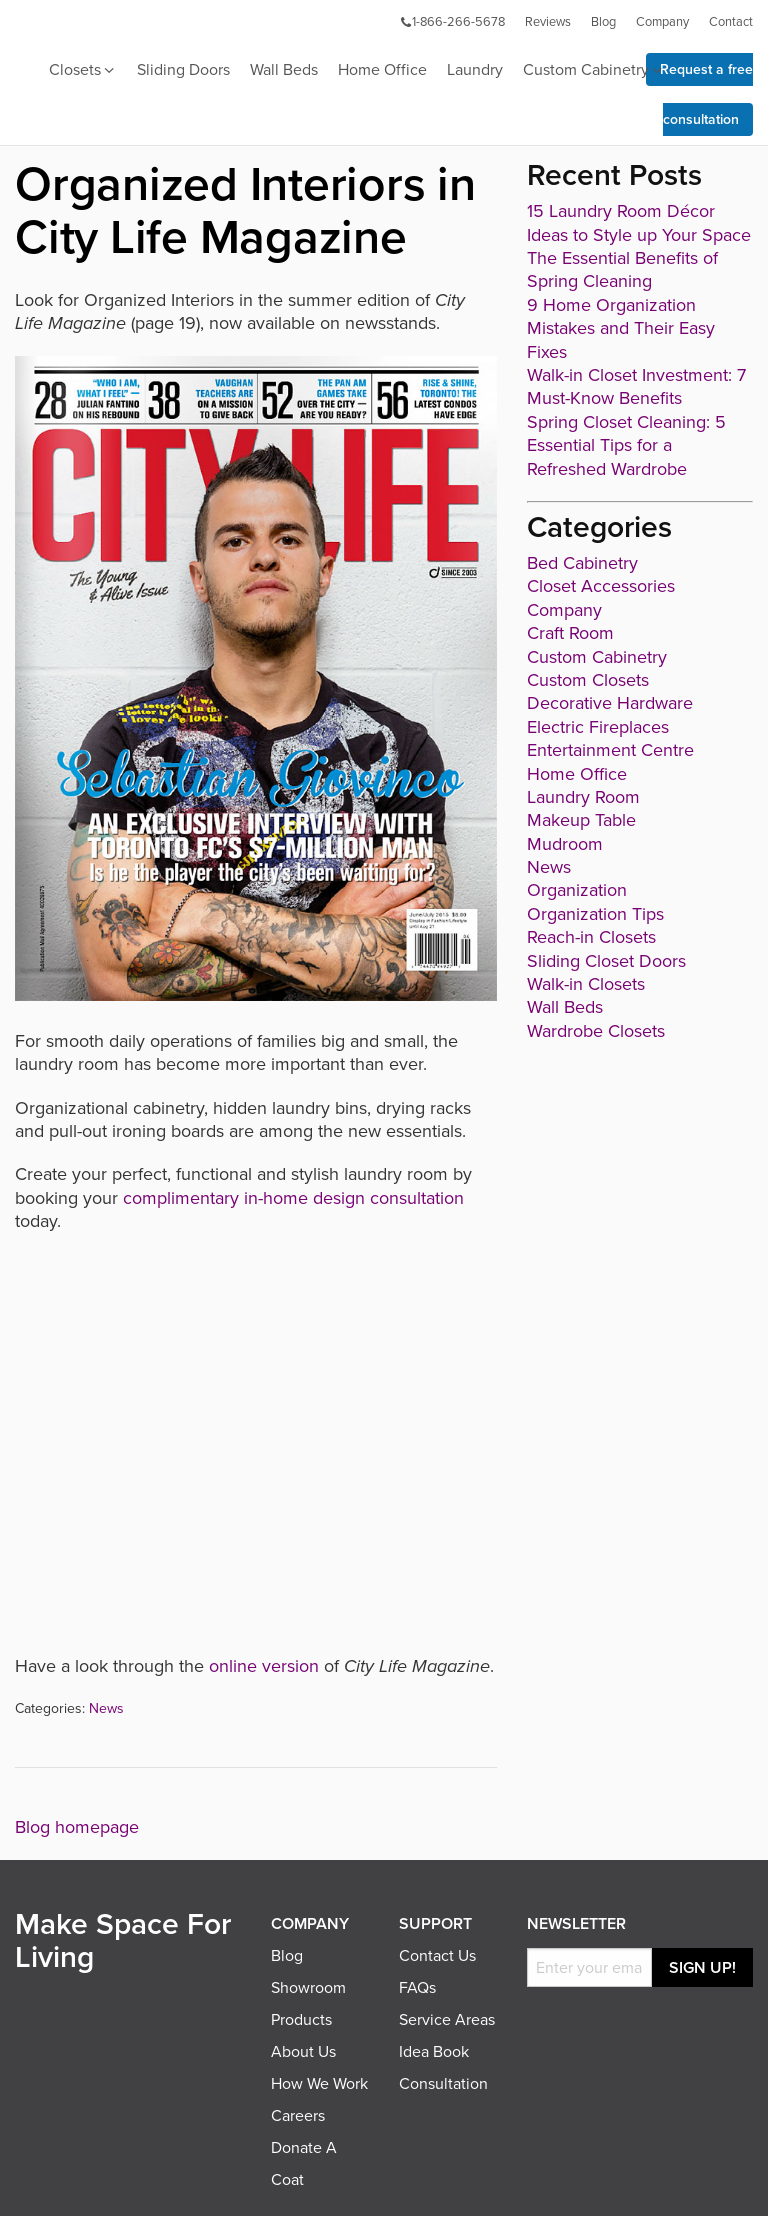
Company (662, 22)
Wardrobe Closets (596, 1031)
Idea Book (434, 2052)
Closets (83, 70)
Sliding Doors (183, 70)
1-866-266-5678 (452, 22)
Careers (298, 2116)
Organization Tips (595, 914)
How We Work (319, 2084)
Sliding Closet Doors (606, 961)
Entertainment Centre (610, 750)
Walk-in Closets (586, 984)
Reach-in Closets (591, 937)
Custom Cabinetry (594, 70)
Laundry (475, 70)
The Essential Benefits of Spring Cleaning (622, 269)
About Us (303, 2052)
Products (301, 2020)
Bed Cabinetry (582, 563)
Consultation (443, 2084)
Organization (577, 890)
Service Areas (447, 2020)
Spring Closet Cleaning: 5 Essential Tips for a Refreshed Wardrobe (626, 445)
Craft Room (570, 633)
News (106, 1708)
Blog (603, 22)
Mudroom (565, 844)
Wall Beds (284, 70)
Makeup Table (581, 820)
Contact (731, 22)
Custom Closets (588, 680)
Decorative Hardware (610, 703)
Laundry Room (583, 797)
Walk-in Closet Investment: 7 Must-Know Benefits (636, 386)
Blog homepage (77, 1827)
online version (264, 1666)
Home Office (382, 70)
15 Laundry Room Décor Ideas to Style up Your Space (639, 222)
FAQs (417, 1988)
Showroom (308, 1988)
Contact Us (437, 1956)
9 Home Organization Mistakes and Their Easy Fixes (621, 328)
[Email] (589, 1967)
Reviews (548, 22)
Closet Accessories (601, 586)
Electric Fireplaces (598, 727)
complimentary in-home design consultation (293, 1198)
